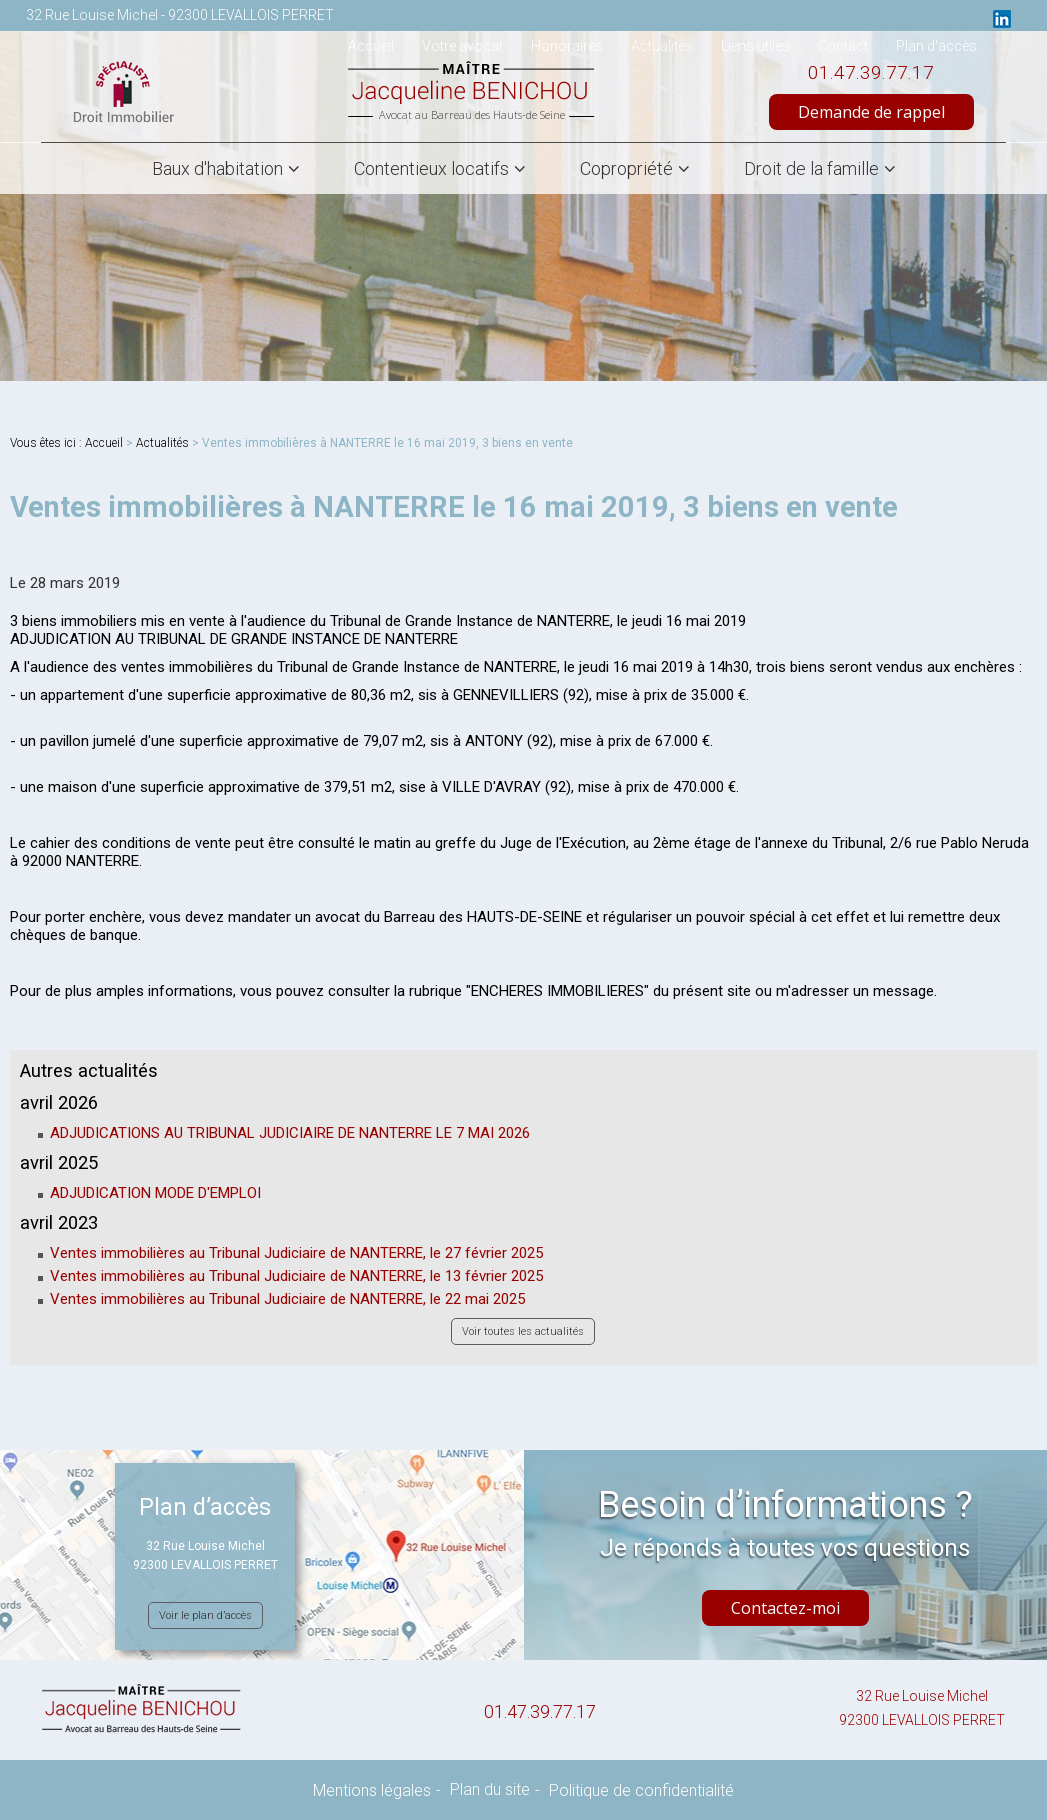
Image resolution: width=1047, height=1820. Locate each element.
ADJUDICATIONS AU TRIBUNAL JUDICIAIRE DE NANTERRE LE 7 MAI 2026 (290, 1133)
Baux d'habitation (217, 168)
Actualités (162, 443)
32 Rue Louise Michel (922, 1710)
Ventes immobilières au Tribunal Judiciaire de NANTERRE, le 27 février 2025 (296, 1253)
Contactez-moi (785, 1608)
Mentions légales (372, 1790)
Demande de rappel (871, 112)
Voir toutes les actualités (523, 1331)
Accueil (104, 443)
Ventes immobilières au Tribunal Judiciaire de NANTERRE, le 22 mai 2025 (287, 1299)
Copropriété (626, 168)
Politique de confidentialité (641, 1790)
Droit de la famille (811, 168)
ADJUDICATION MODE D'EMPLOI (155, 1193)
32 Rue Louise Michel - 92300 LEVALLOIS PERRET (180, 15)
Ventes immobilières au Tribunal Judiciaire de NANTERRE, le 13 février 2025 (296, 1276)
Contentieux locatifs (431, 168)
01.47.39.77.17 (871, 72)
